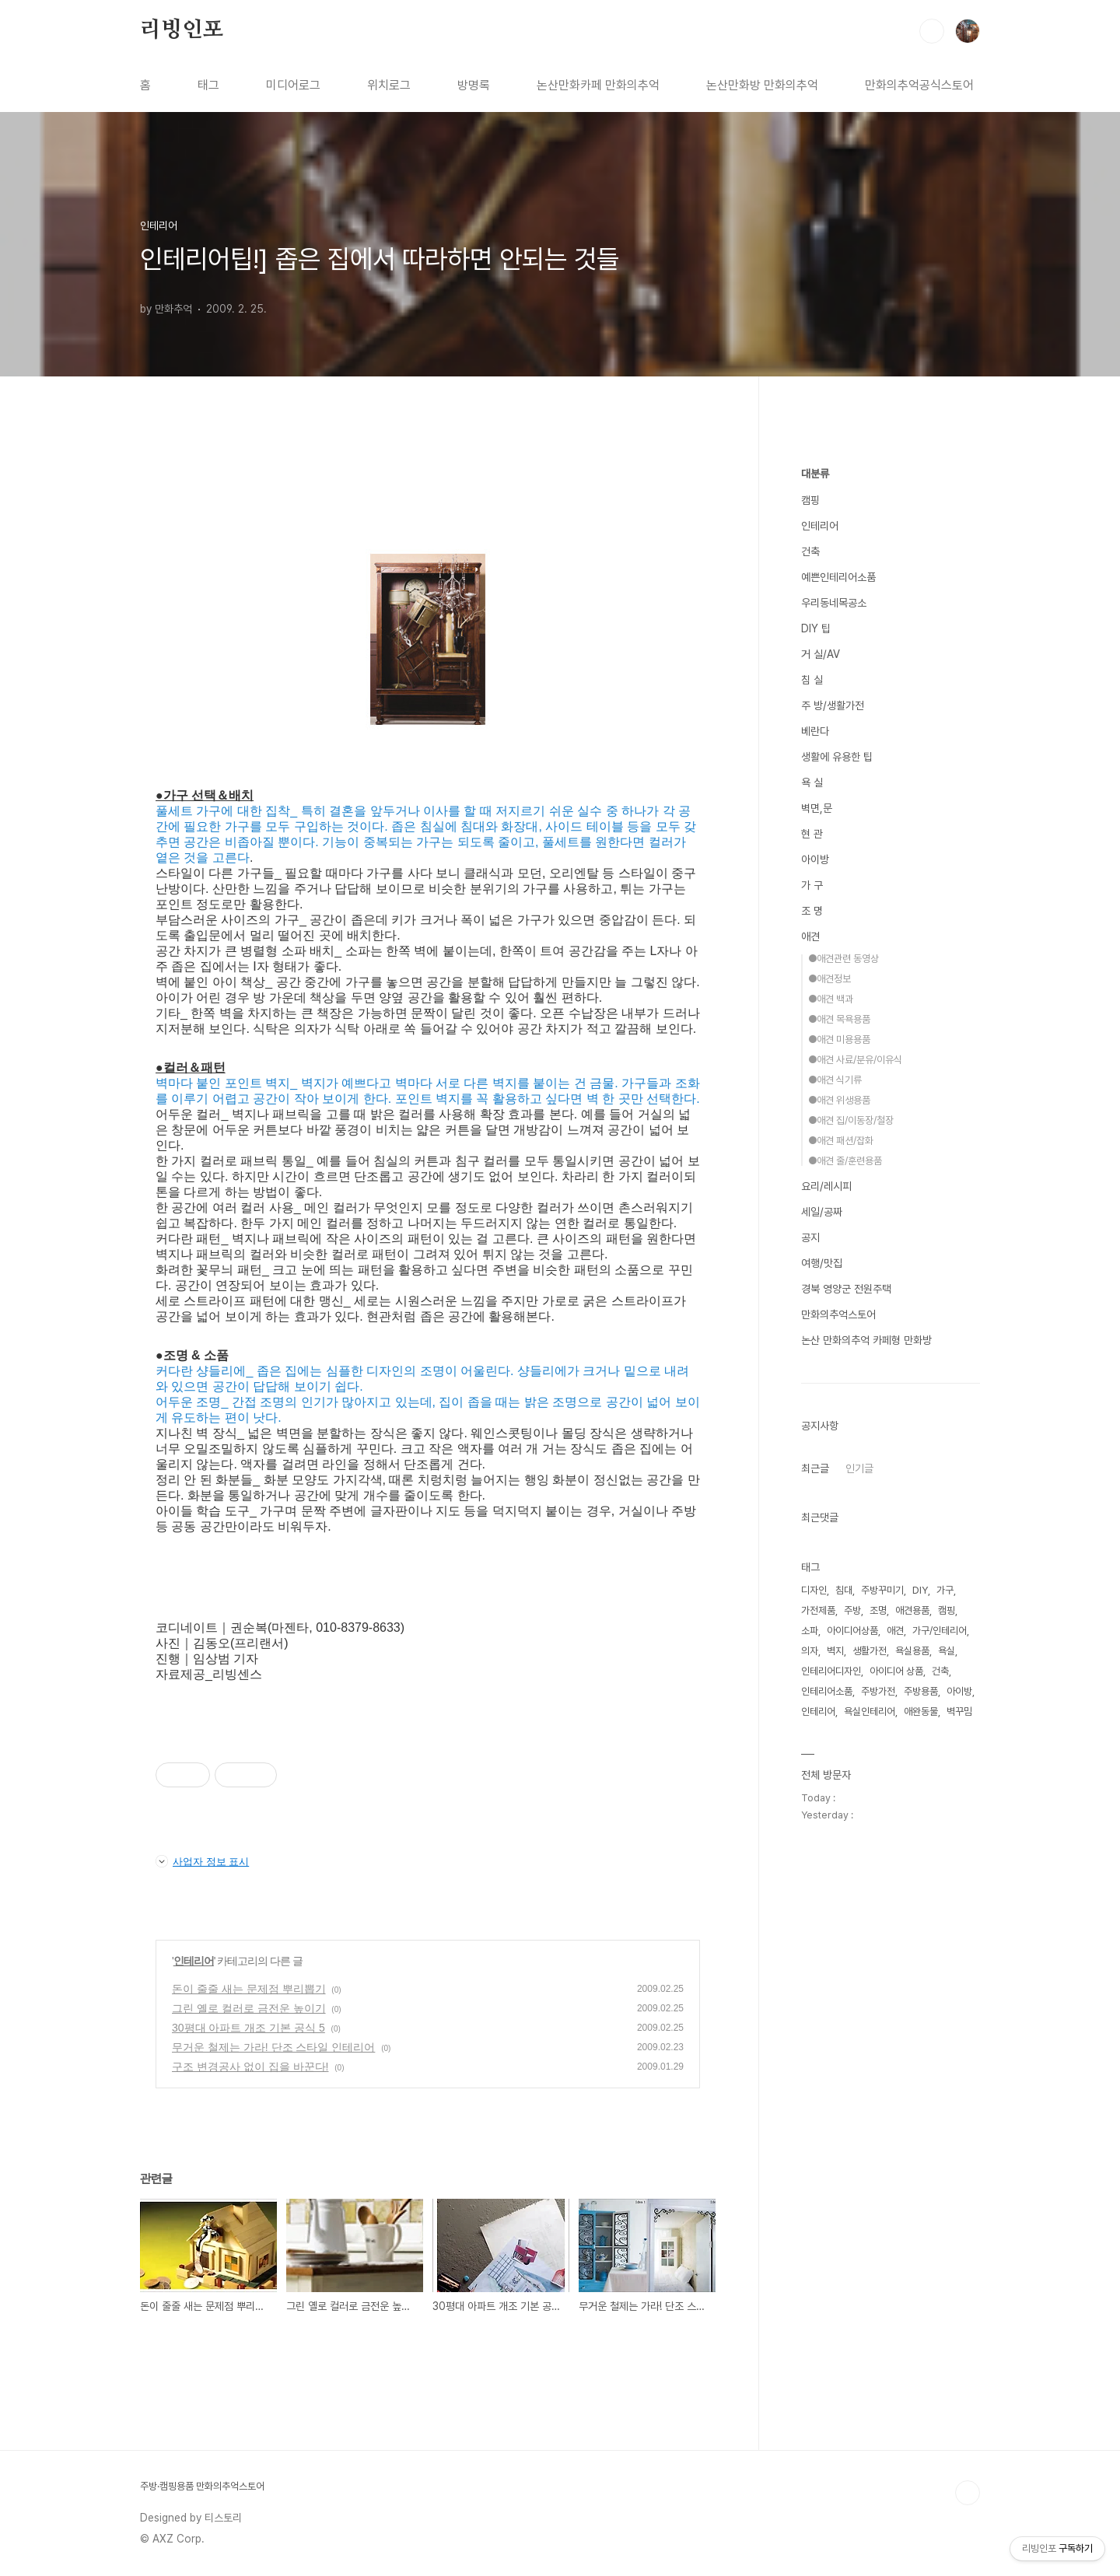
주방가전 (878, 1691)
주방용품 (921, 1691)
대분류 (815, 473)
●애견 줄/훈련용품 (845, 1161)
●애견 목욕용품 (839, 1019)
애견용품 (912, 1610)
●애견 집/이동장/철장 (851, 1120)
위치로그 (389, 85)
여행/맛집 (821, 1263)
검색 (931, 31)
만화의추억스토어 (838, 1314)
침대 (843, 1590)
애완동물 (921, 1711)
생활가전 (869, 1651)
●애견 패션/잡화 (840, 1140)
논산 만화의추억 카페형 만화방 (866, 1340)
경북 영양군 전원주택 (846, 1289)
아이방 (815, 859)
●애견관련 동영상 (843, 958)
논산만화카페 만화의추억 (598, 85)
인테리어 (193, 1961)
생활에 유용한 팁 (837, 757)
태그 (208, 85)
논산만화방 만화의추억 (762, 85)
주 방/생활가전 (832, 705)
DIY (920, 1590)
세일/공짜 (821, 1212)
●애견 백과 (830, 999)
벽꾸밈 (959, 1711)
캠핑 (810, 500)
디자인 (814, 1590)
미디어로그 (293, 85)
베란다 (815, 731)
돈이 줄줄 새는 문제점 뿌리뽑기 (249, 1989)
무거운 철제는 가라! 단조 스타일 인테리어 (273, 2047)
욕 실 (812, 782)
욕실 (946, 1651)
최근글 (815, 1468)
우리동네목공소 (833, 603)
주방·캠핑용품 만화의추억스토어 (202, 2486)
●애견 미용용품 (839, 1039)
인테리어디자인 (831, 1671)
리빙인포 (181, 30)
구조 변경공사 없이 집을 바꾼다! (250, 2066)
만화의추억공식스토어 (919, 85)
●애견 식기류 (835, 1080)
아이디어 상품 (896, 1671)
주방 (852, 1610)
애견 (810, 936)
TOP (967, 2492)
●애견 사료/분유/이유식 (855, 1060)
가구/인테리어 (939, 1630)
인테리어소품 (826, 1691)
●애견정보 (829, 979)
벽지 (835, 1651)
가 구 (812, 885)
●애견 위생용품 (839, 1100)
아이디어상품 (852, 1630)
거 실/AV (820, 654)
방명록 (473, 85)
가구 (945, 1590)
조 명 (812, 911)
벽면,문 (816, 808)
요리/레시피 (826, 1186)
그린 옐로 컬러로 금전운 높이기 (249, 2008)
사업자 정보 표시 (202, 1861)
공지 (810, 1237)
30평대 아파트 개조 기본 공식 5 (248, 2027)
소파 (809, 1630)
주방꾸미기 (882, 1590)
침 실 (812, 680)
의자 (809, 1651)
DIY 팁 (816, 628)
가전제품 (818, 1610)
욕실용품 (912, 1651)
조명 (878, 1610)
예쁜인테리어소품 (838, 577)
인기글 (859, 1468)
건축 (810, 551)
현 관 (812, 834)
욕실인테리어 (869, 1711)
